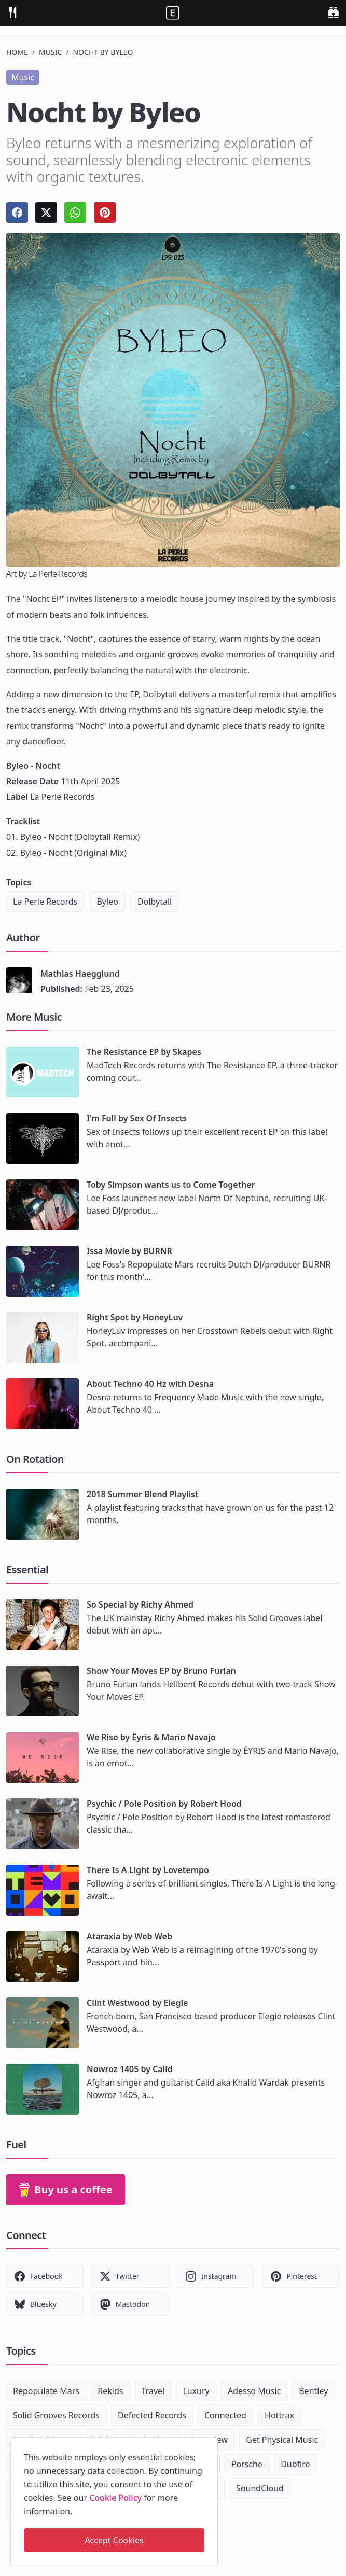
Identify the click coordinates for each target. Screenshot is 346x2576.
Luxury (196, 2391)
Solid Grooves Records (56, 2415)
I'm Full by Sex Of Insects (137, 1118)
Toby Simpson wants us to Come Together (171, 1184)
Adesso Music (254, 2391)
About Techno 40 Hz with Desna (150, 1383)
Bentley (313, 2391)
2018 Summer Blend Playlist (143, 1494)
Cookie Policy (115, 2497)
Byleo (107, 901)
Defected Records (152, 2415)
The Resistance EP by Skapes (144, 1052)
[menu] (12, 11)
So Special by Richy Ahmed (140, 1604)
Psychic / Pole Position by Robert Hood (164, 1803)
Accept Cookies (114, 2540)
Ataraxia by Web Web (129, 1936)
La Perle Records (45, 901)
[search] (333, 11)
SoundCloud (260, 2488)
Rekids (110, 2391)
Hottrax (279, 2415)
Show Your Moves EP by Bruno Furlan (161, 1671)
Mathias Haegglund (80, 973)
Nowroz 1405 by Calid (130, 2069)
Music (50, 52)
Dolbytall (154, 901)
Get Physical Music (282, 2439)
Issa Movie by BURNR (129, 1251)
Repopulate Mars (46, 2391)
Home (17, 52)
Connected (225, 2415)
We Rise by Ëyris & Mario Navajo (151, 1737)
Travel (153, 2391)
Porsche (246, 2464)
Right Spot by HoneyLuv (135, 1317)
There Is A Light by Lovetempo (148, 1870)
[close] (209, 2443)
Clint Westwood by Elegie (137, 2002)
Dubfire (295, 2464)
